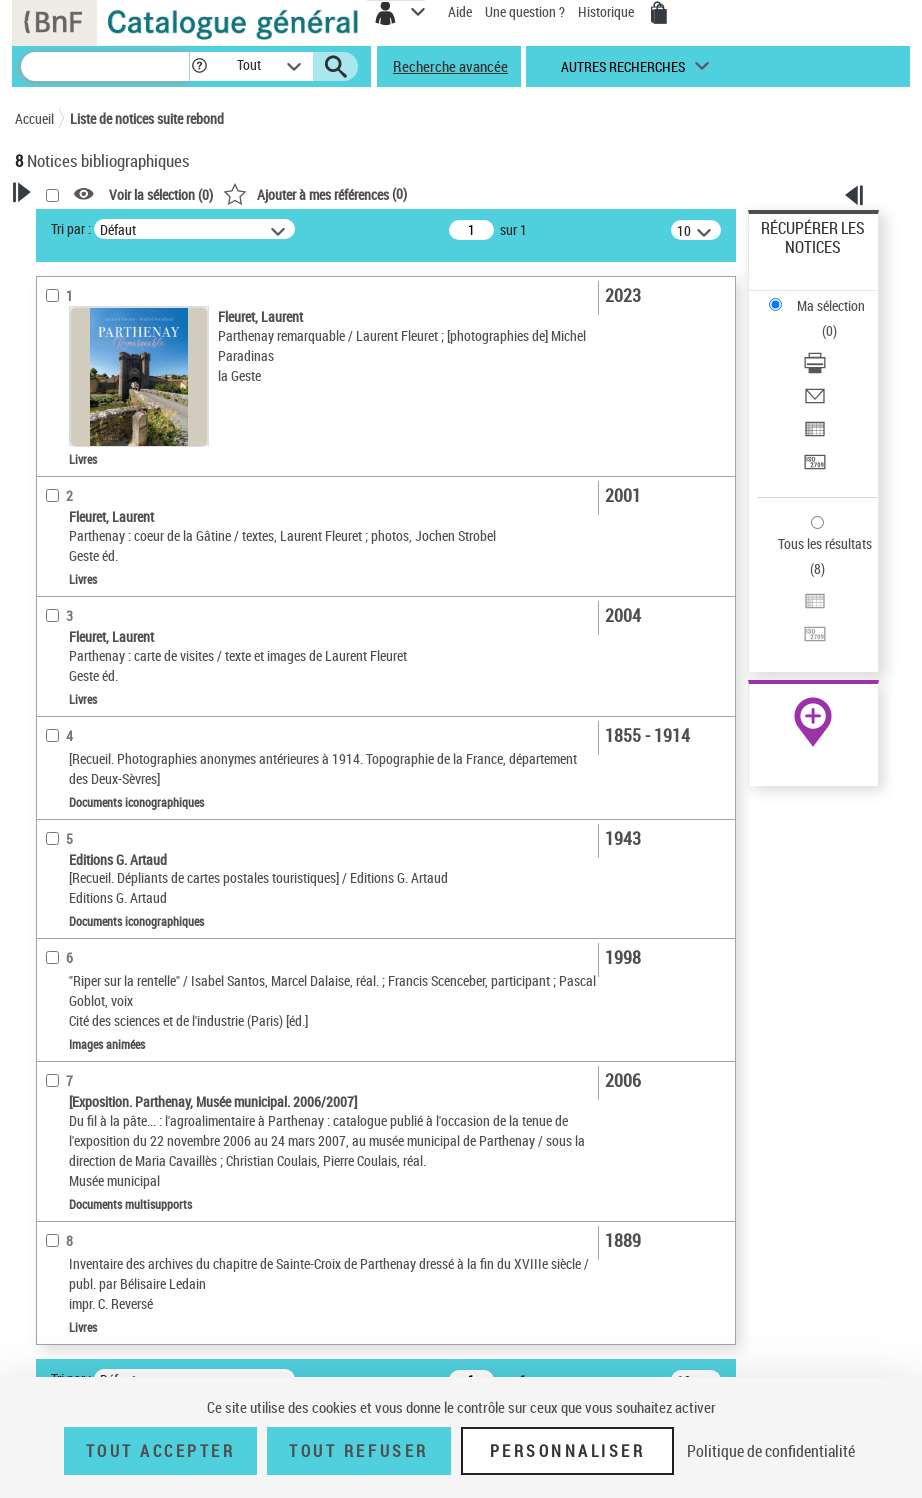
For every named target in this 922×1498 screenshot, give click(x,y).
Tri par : (71, 228)
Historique (607, 11)
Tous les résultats (825, 543)
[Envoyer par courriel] (815, 402)
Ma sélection (831, 305)
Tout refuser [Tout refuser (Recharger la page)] (358, 1451)
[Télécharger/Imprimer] (815, 369)
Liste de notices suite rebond (147, 118)
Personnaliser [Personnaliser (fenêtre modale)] (568, 1451)
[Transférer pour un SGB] (815, 468)
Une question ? (525, 11)
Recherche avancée (450, 66)
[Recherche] (105, 66)
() (315, 193)
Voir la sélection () (161, 194)
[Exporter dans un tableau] (815, 435)
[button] (199, 66)
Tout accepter (161, 1451)
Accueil (34, 118)
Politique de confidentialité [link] (771, 1451)
